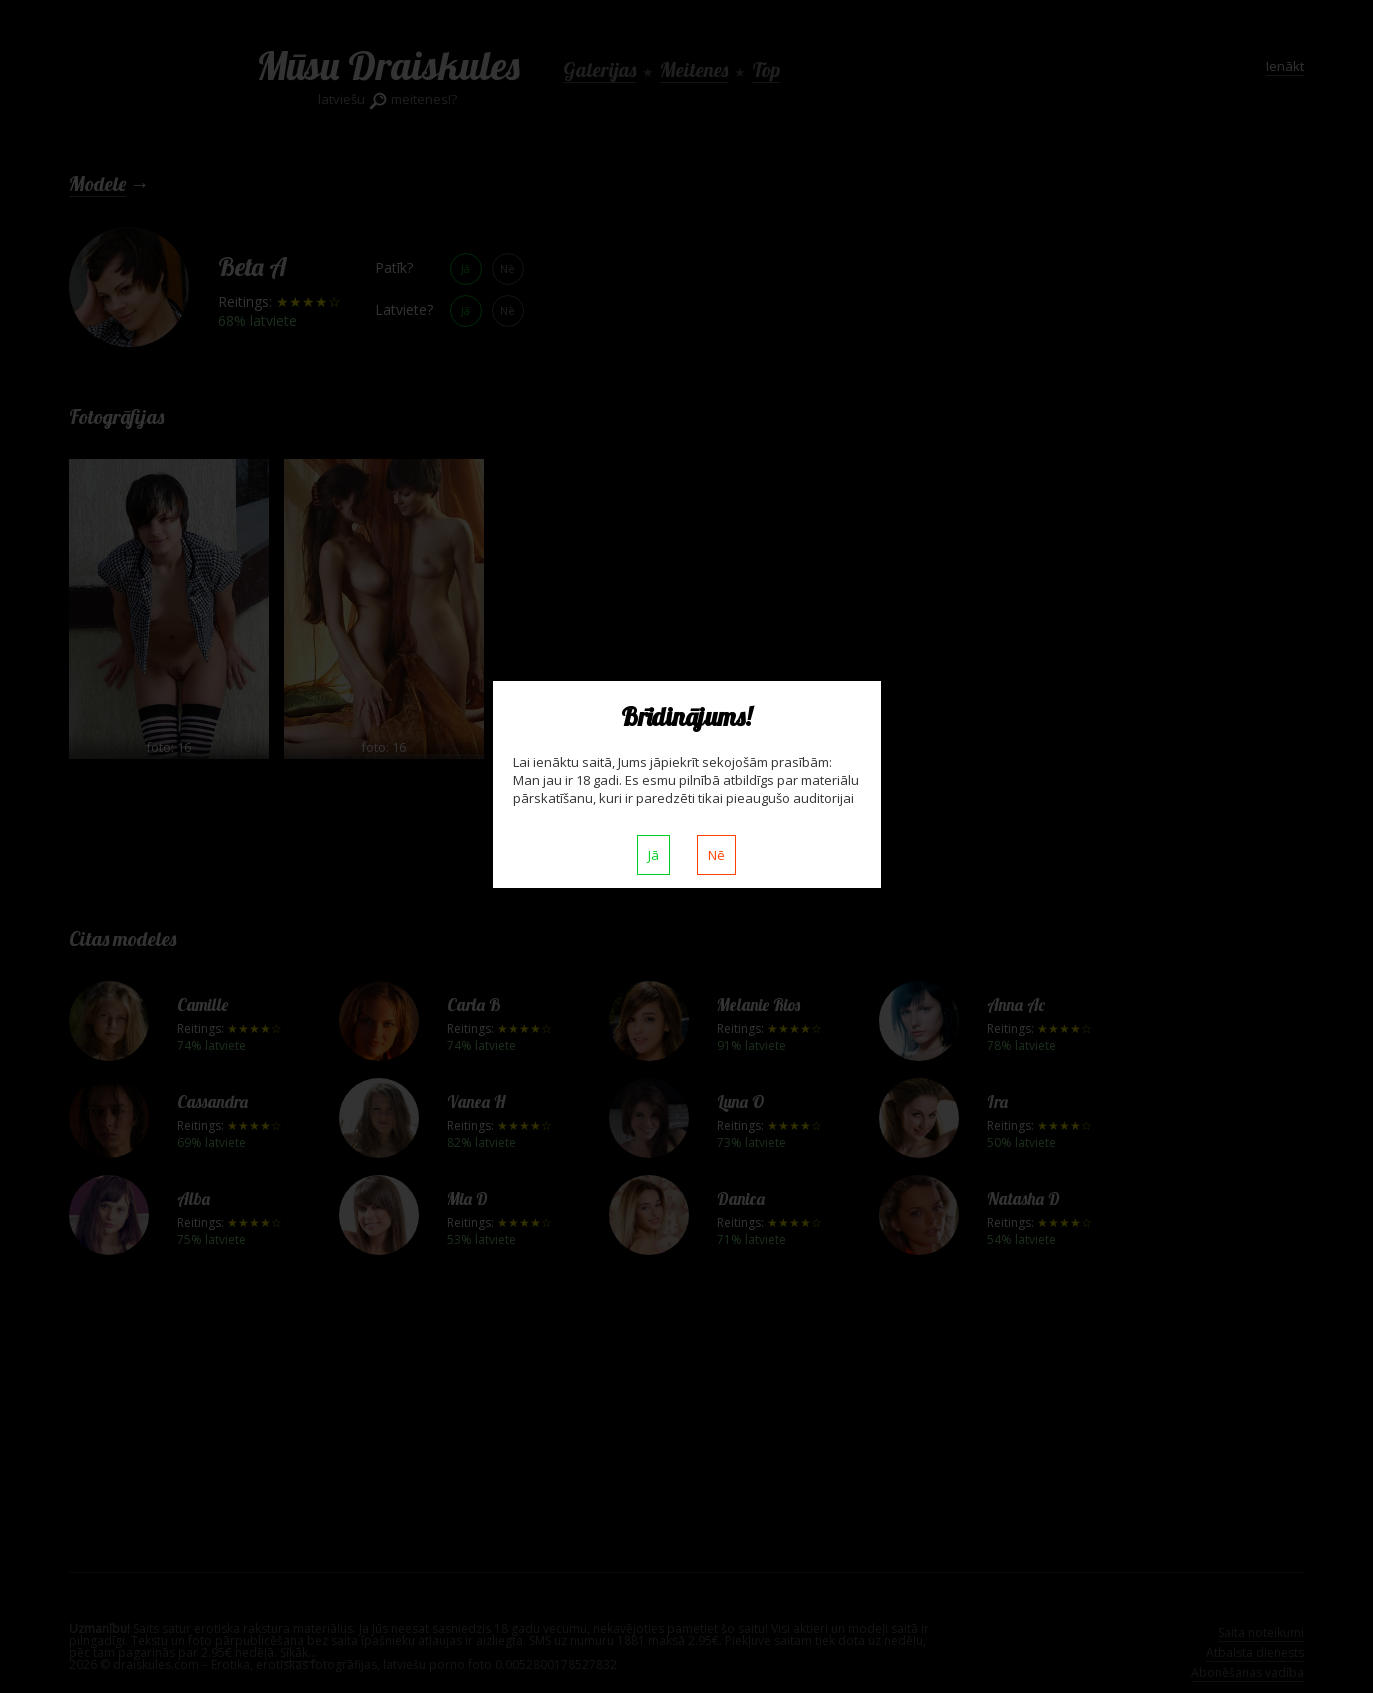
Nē (716, 855)
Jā (653, 855)
